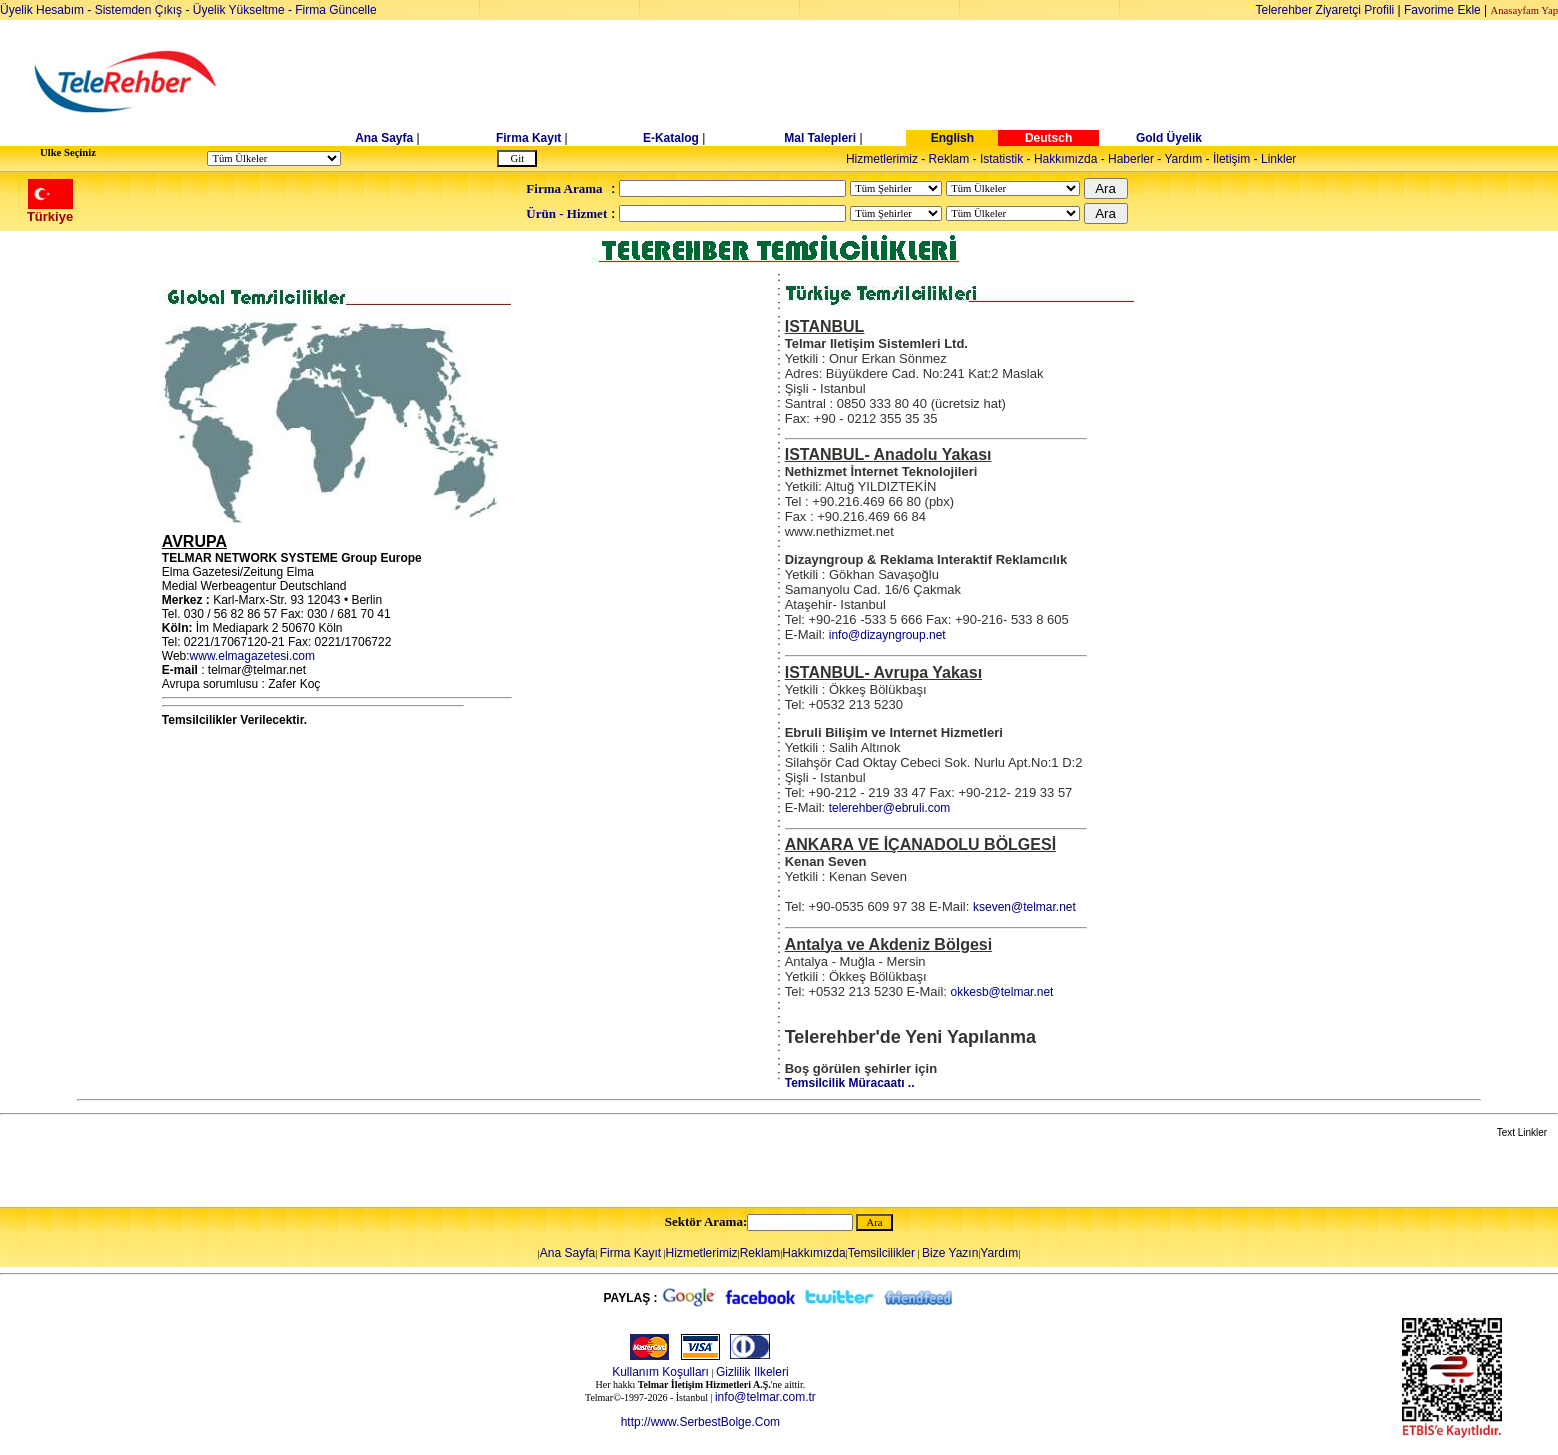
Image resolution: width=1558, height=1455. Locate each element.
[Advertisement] (933, 82)
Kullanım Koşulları (660, 1372)
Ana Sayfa (384, 138)
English (952, 138)
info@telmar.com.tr (765, 1397)
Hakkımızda (1065, 159)
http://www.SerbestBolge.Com (700, 1422)
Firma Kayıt (528, 138)
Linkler (1278, 159)
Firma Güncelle (335, 10)
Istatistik (1001, 159)
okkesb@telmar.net (1002, 992)
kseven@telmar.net (1024, 907)
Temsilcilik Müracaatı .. (850, 1083)
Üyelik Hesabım (42, 10)
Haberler (1131, 159)
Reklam (949, 159)
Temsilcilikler (881, 1253)
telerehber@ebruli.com (890, 808)
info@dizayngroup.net (887, 635)
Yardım (1183, 159)
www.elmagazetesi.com (252, 656)
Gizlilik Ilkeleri (752, 1372)
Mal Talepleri (820, 138)
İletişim (1231, 159)
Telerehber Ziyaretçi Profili (1325, 10)
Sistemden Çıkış (138, 10)
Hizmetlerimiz (882, 159)
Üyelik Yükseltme (239, 10)
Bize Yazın (950, 1253)
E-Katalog (671, 138)
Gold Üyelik (1169, 138)
